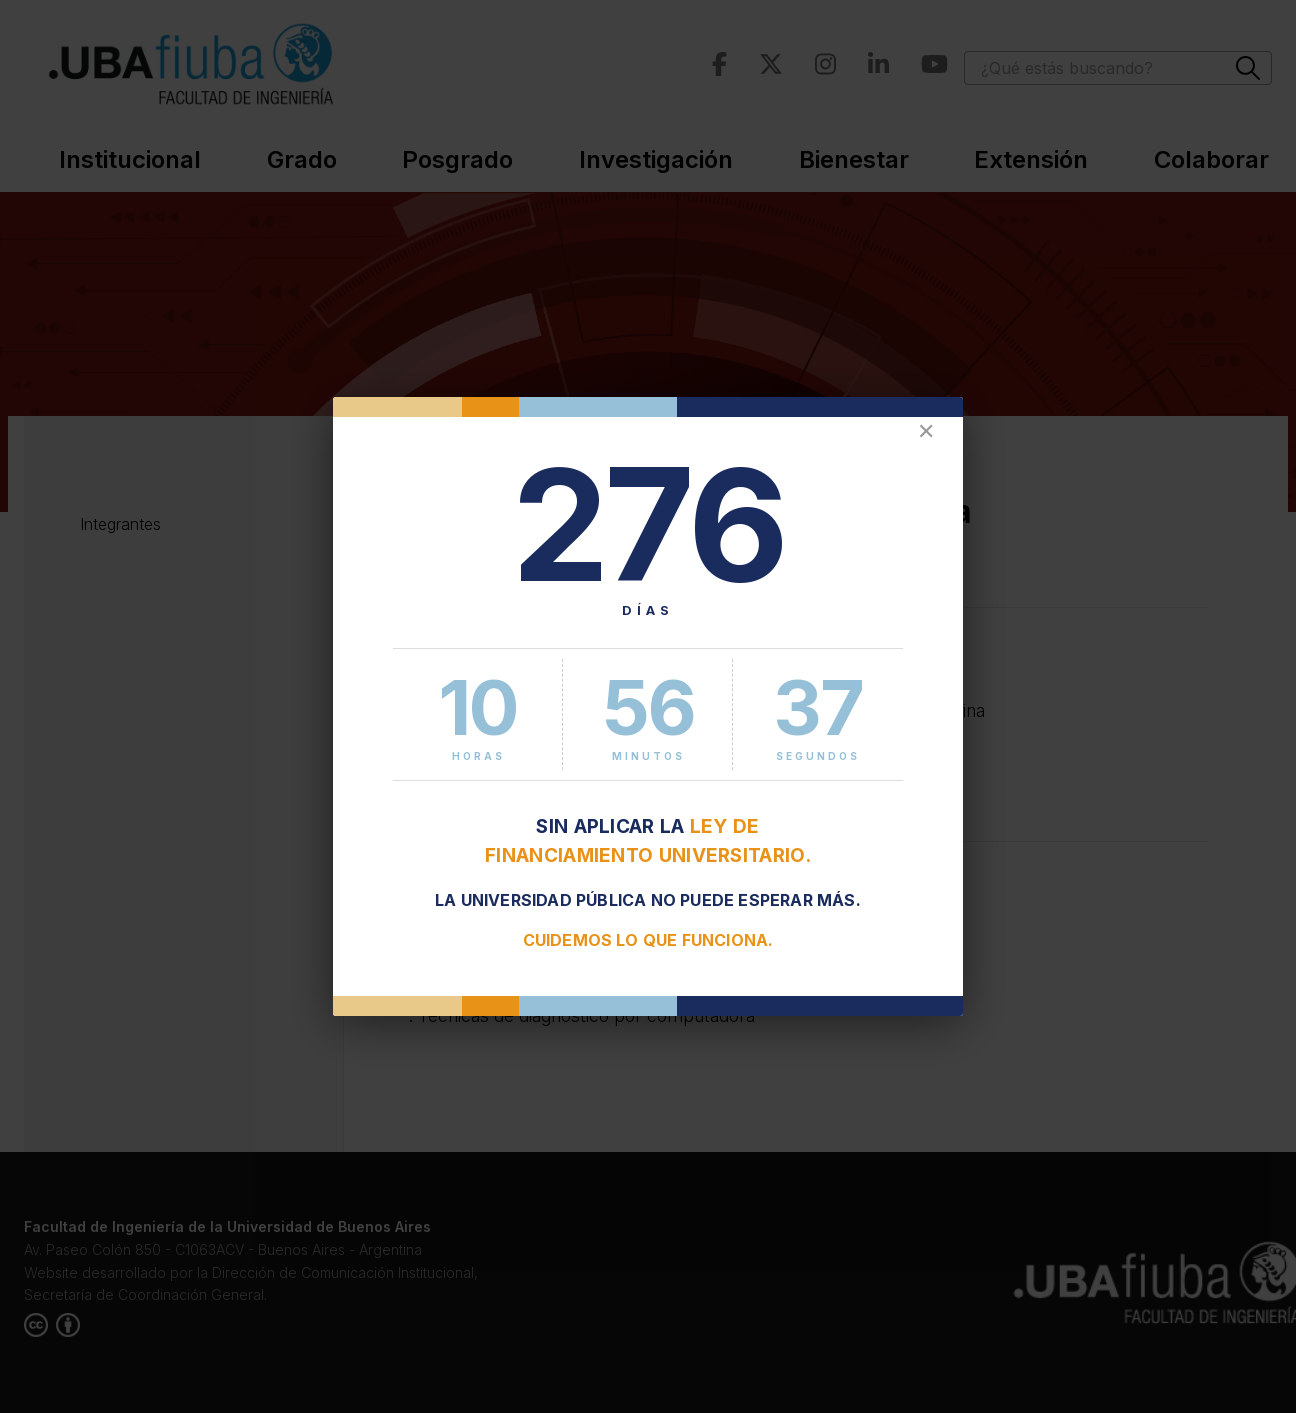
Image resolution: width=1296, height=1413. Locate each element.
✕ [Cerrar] (926, 431)
